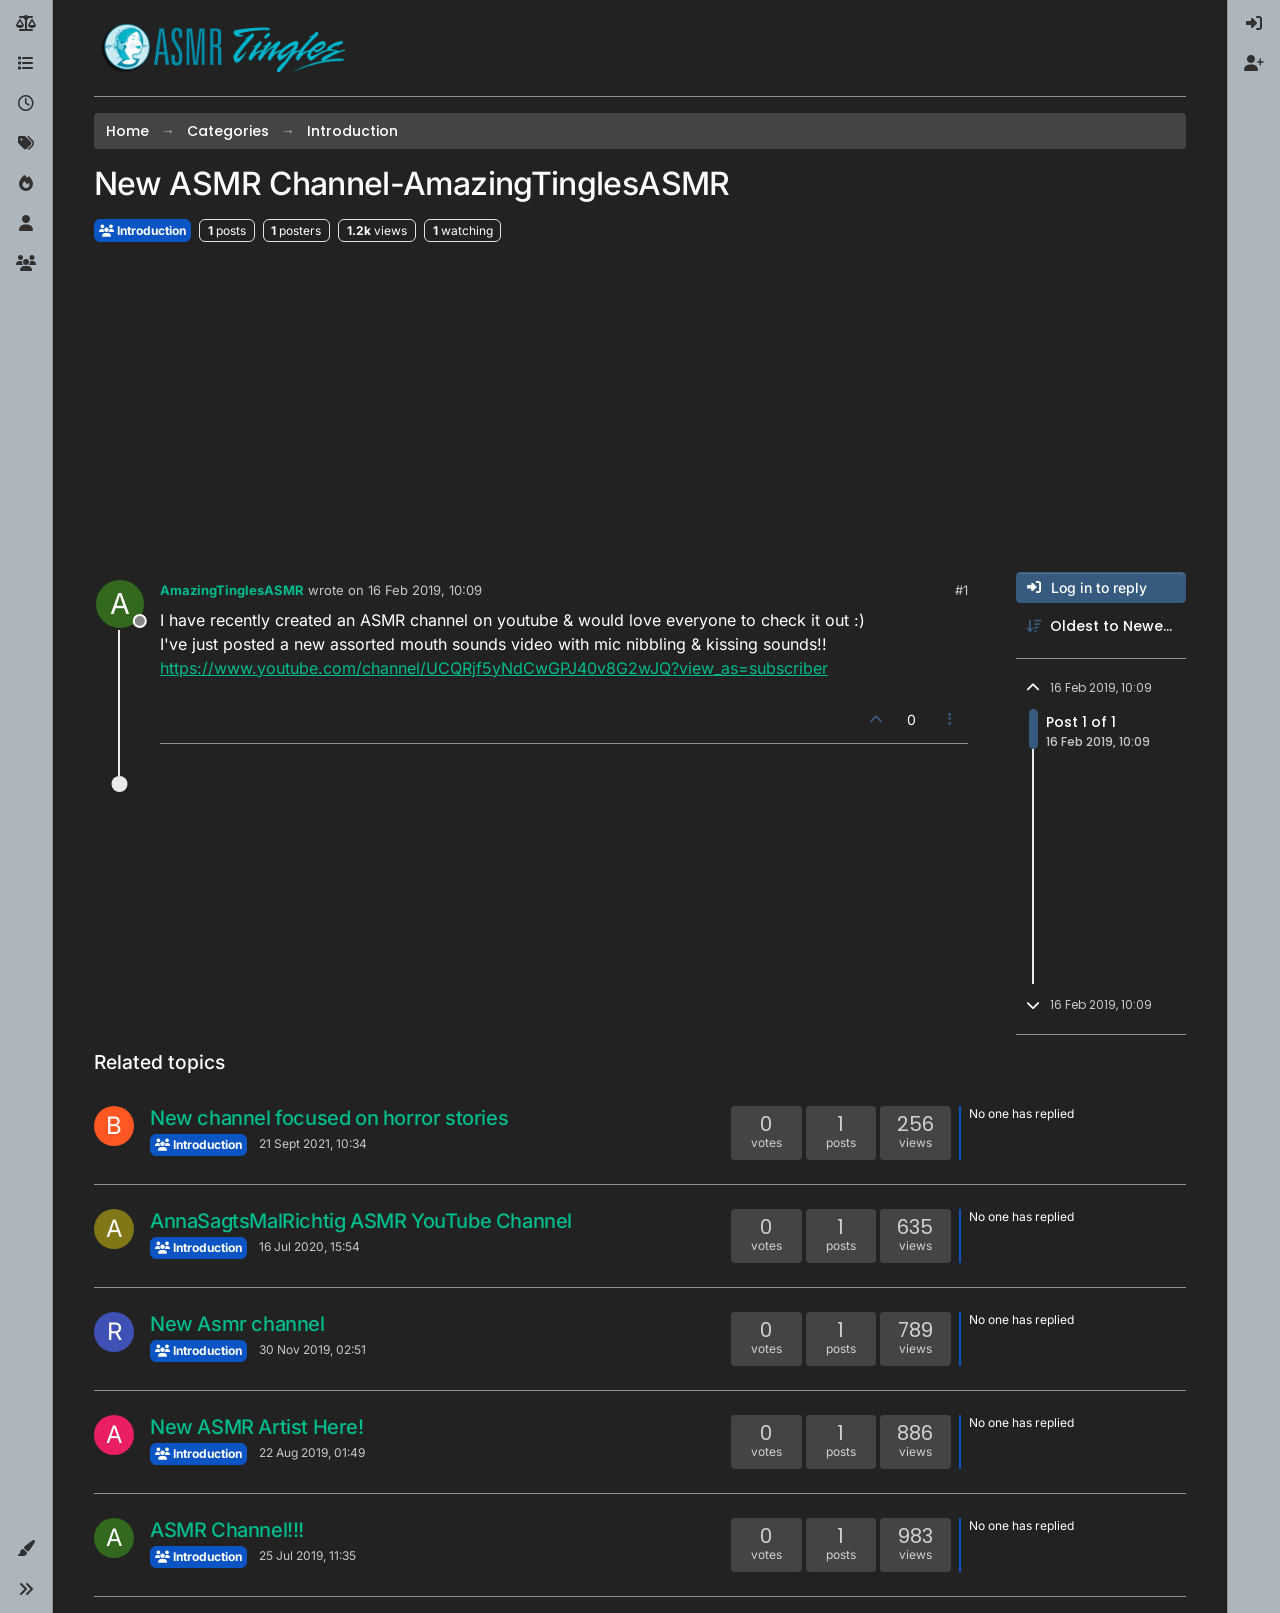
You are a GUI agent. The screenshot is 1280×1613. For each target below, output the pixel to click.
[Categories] (26, 64)
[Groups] (26, 264)
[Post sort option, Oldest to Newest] (1101, 626)
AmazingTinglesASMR (232, 590)
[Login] (1254, 24)
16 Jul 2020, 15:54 (309, 1246)
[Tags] (26, 144)
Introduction (142, 230)
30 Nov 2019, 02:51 (312, 1349)
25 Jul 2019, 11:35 (307, 1555)
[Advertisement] (640, 408)
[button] (26, 1549)
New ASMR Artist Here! (257, 1427)
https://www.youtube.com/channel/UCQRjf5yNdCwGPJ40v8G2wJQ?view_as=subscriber (494, 668)
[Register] (1254, 64)
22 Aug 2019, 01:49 (312, 1452)
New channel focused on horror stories (329, 1118)
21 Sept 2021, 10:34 (313, 1143)
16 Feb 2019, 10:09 (425, 590)
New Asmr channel (237, 1324)
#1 (961, 590)
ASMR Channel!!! (227, 1530)
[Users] (26, 224)
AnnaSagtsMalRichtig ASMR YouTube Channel (361, 1221)
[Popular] (26, 184)
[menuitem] (1254, 24)
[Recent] (26, 104)
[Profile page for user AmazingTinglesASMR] (120, 604)
